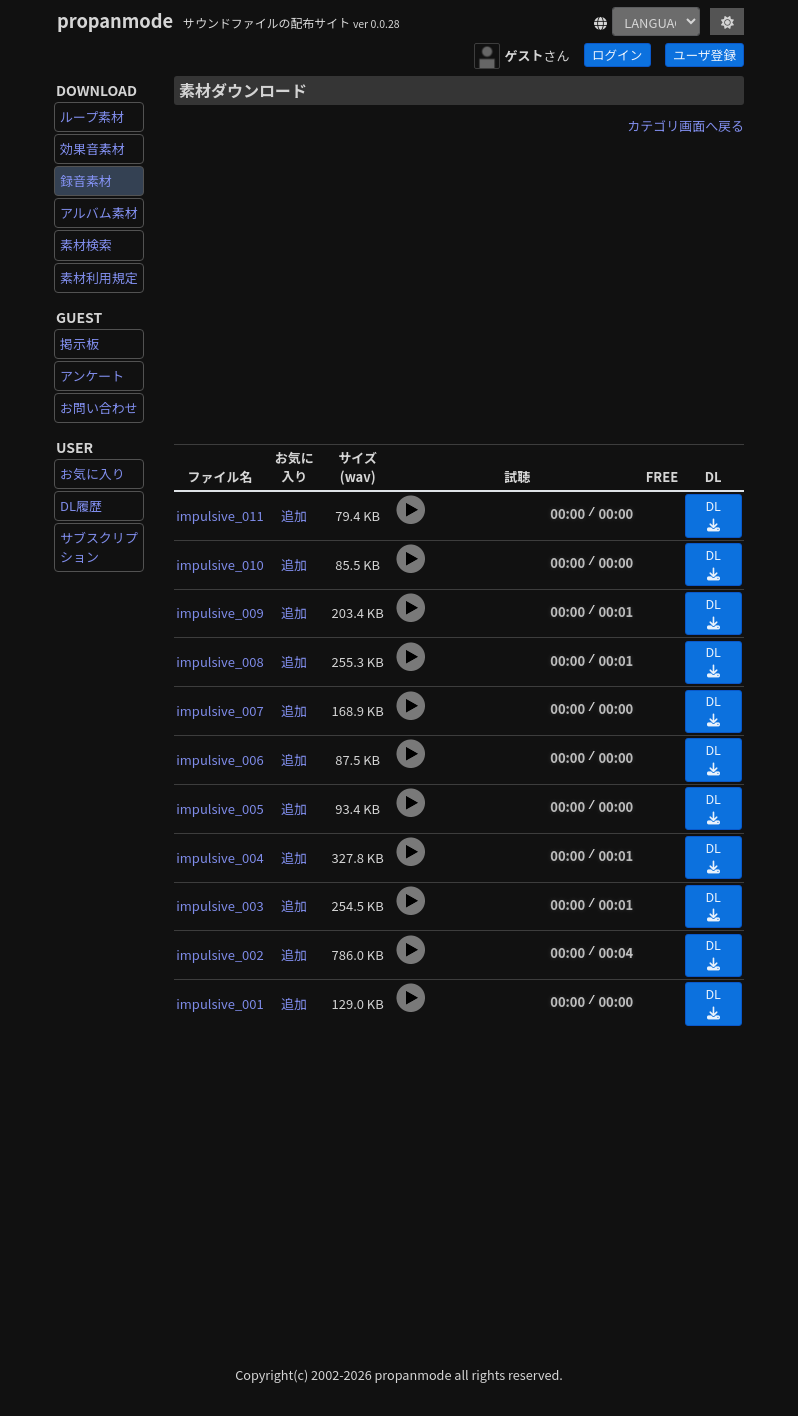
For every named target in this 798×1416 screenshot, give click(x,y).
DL (713, 514)
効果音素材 (92, 148)
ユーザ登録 (704, 54)
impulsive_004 (219, 857)
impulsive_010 (219, 564)
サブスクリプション (99, 546)
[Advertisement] (459, 283)
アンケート (92, 375)
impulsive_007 (219, 710)
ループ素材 (92, 116)
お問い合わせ (99, 407)
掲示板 (79, 343)
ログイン (617, 54)
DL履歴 (81, 505)
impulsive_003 (219, 905)
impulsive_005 (219, 808)
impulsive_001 (219, 1003)
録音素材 (86, 180)
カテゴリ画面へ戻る (685, 125)
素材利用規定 (99, 277)
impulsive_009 (219, 612)
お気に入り (92, 473)
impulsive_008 (219, 661)
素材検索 (86, 244)
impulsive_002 (219, 954)
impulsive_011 (219, 515)
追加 (294, 515)
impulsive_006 (219, 759)
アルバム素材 (99, 212)
